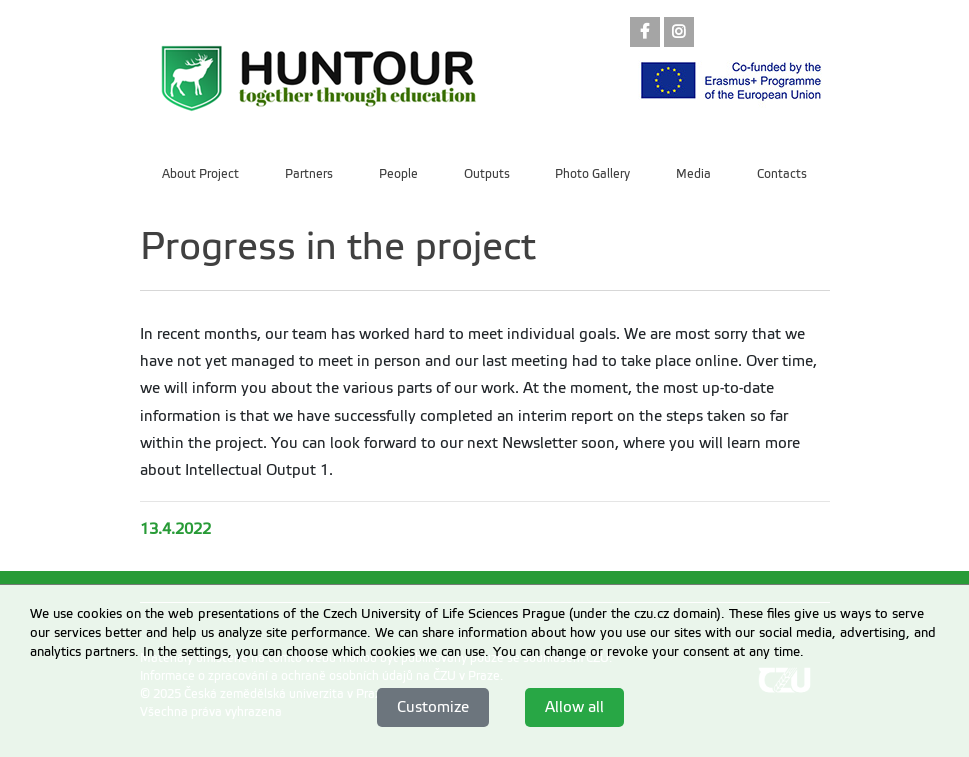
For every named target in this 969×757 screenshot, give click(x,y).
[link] (645, 33)
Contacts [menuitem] (782, 174)
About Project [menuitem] (200, 174)
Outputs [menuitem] (487, 174)
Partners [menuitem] (309, 174)
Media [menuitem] (693, 174)
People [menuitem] (398, 174)
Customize (433, 707)
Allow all (574, 707)
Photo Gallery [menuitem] (592, 174)
